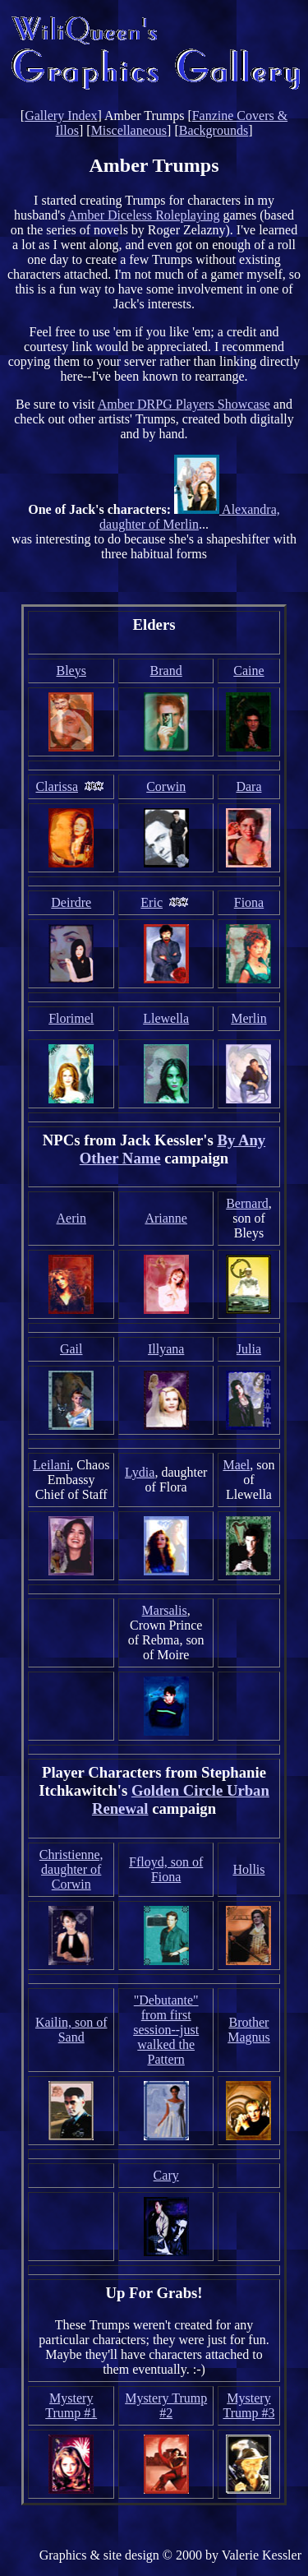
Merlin (249, 1018)
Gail (71, 1349)
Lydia (139, 1472)
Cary (166, 2175)
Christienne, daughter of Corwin (71, 1869)
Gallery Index (61, 116)
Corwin (166, 786)
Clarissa (56, 786)
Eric (151, 902)
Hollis (248, 1869)
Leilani (51, 1465)
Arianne (166, 1218)
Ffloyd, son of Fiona (166, 1869)
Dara (248, 786)
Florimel (71, 1018)
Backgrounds (213, 130)
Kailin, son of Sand (71, 2029)
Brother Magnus (249, 2029)
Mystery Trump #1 (71, 2405)
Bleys (70, 671)
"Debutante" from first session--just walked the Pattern (166, 2029)
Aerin (70, 1218)
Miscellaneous (129, 130)
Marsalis (164, 1610)
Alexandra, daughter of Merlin (189, 516)
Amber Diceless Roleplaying (144, 215)
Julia (249, 1349)
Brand (166, 671)
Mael (236, 1465)
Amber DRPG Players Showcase (184, 404)
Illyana (166, 1349)
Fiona (249, 902)
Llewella (166, 1018)
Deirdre (71, 902)
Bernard (247, 1203)
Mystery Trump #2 (166, 2405)
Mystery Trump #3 (248, 2405)
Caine (248, 671)
